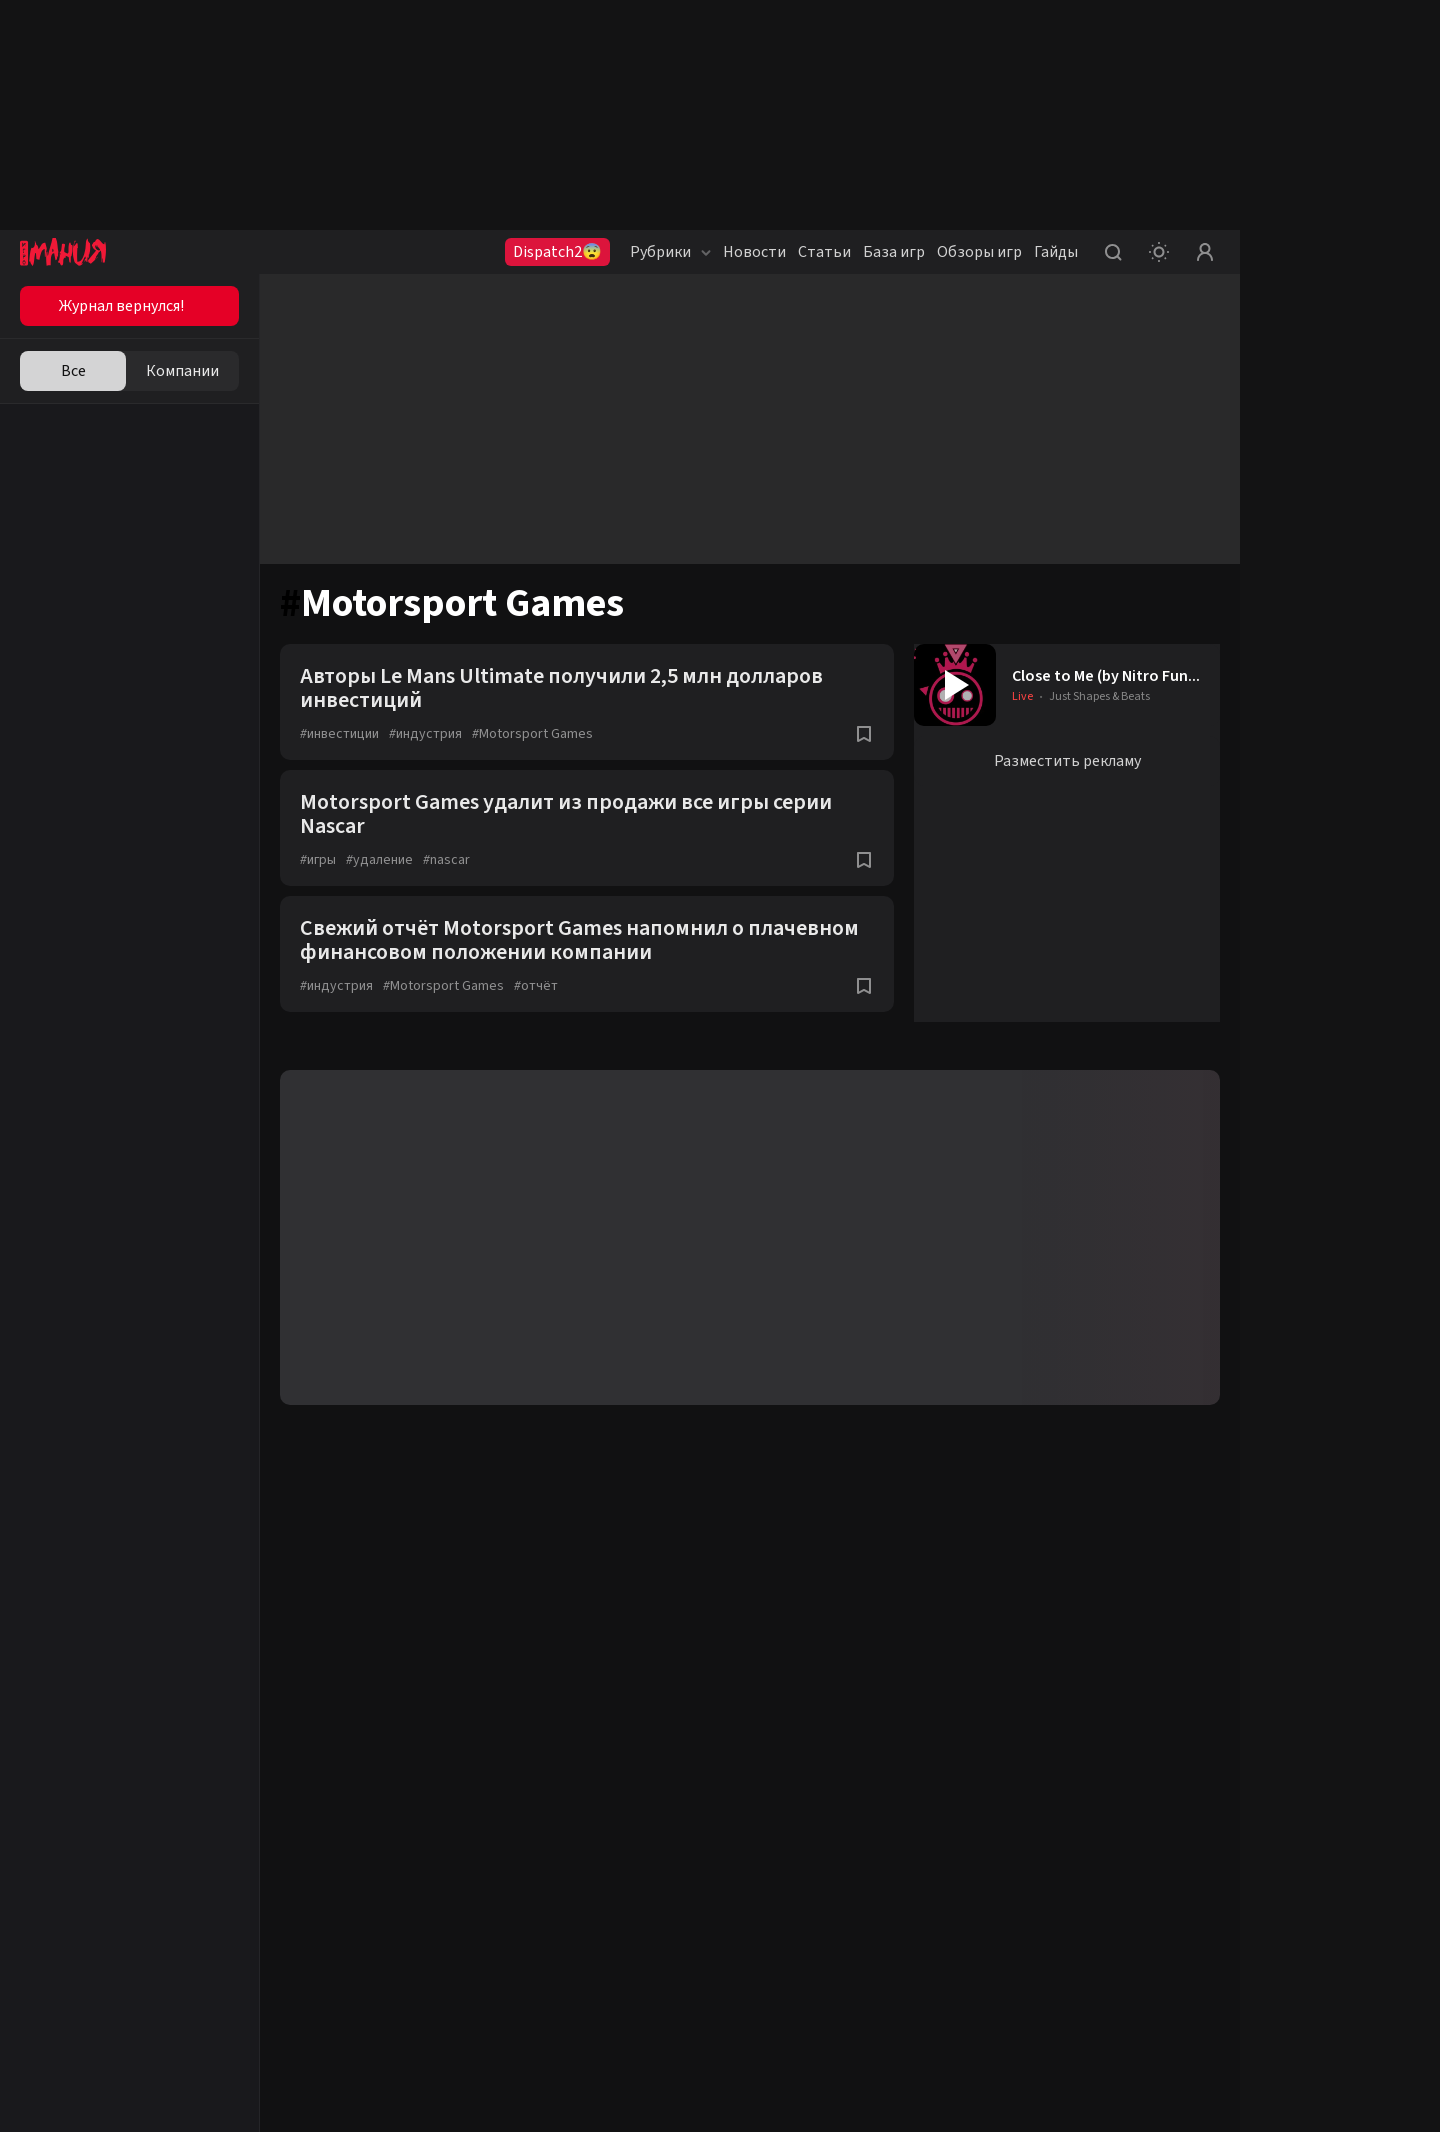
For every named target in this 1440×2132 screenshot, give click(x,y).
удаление (379, 860)
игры (318, 860)
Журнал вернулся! (121, 306)
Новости (754, 252)
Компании (182, 371)
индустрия (425, 734)
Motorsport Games (532, 734)
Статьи (824, 252)
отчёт (536, 986)
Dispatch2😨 (557, 252)
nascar (446, 860)
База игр (894, 252)
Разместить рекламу (1067, 761)
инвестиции (339, 734)
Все (73, 371)
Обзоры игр (979, 252)
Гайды (1056, 252)
